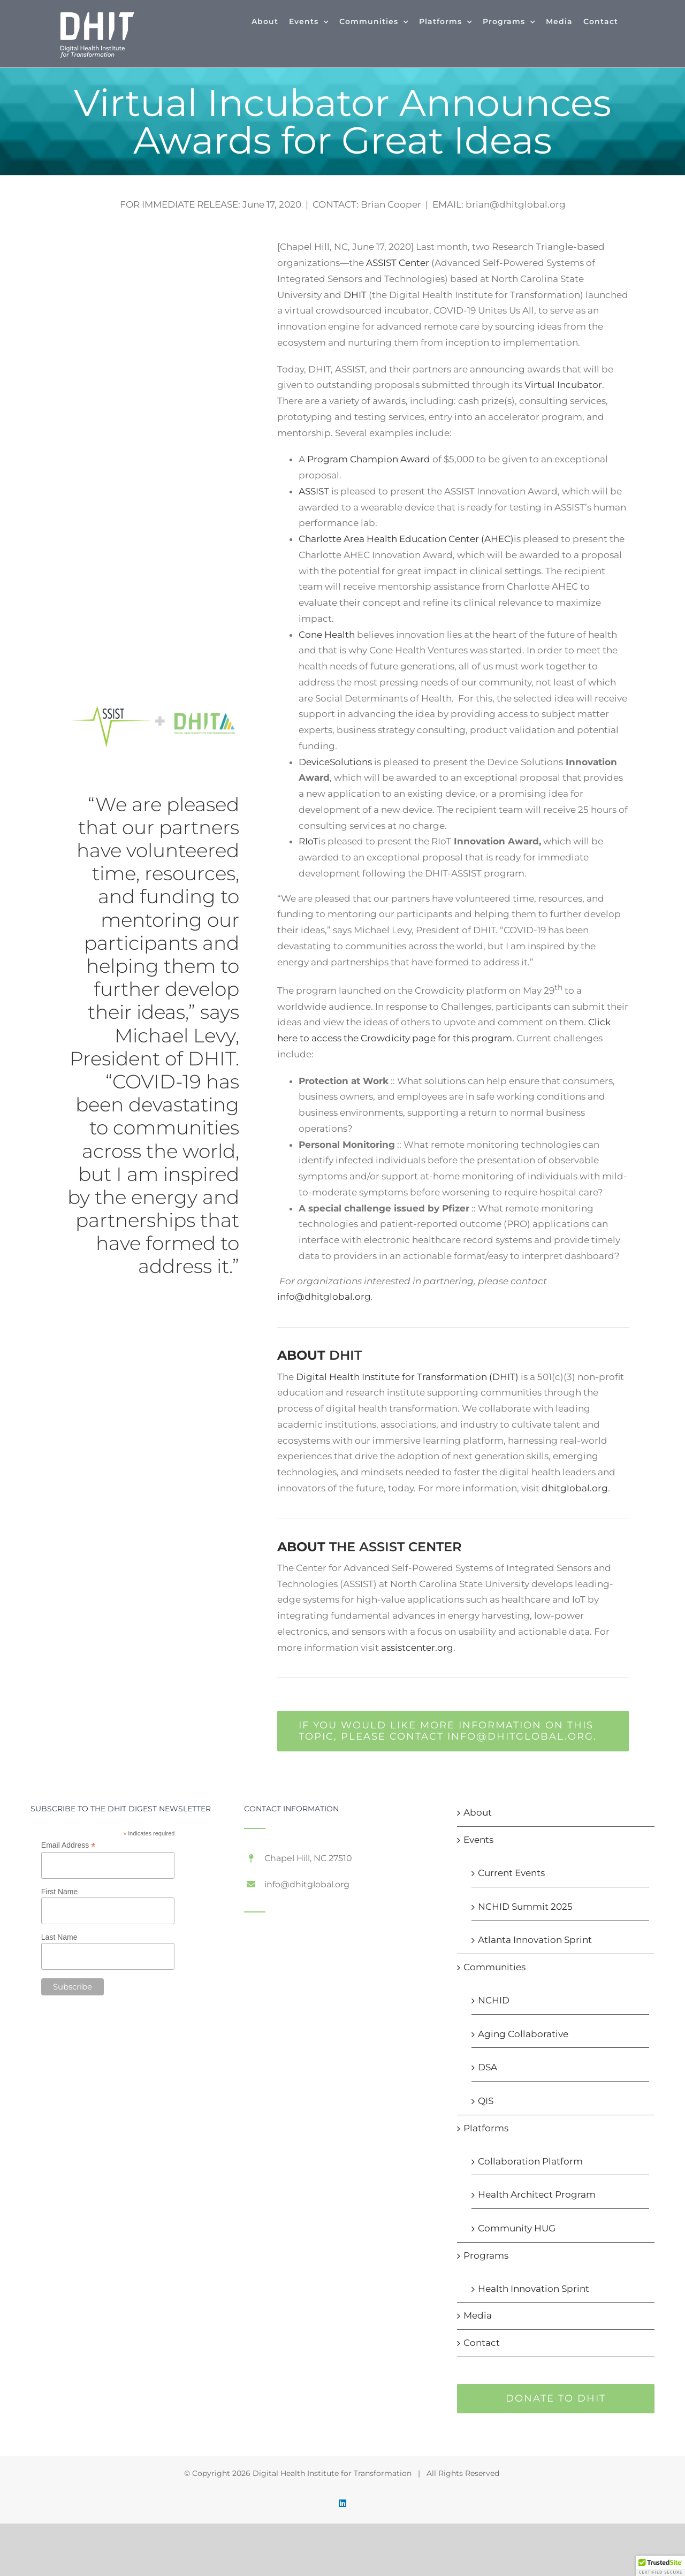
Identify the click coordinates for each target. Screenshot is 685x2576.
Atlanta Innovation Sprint (535, 1939)
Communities (494, 1967)
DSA (487, 2067)
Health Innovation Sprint (533, 2288)
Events (478, 1839)
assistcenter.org (417, 1647)
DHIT (355, 294)
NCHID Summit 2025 (525, 1906)
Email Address (68, 1845)
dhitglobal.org (575, 1488)
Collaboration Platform (530, 2161)
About (477, 1812)
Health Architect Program (537, 2194)
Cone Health (328, 634)
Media (477, 2315)
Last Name (59, 1937)
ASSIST (315, 491)
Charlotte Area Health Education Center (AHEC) (406, 539)
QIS (485, 2100)
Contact (481, 2342)
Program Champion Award (368, 459)
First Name (59, 1891)
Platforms (485, 2128)
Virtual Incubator (563, 384)
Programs (485, 2255)
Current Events (511, 1873)
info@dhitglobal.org (324, 1296)
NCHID (493, 2000)
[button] (660, 2566)
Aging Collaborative (523, 2034)
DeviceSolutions (335, 762)
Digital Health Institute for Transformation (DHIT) (407, 1376)
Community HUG (516, 2228)
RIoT (308, 841)
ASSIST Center (397, 262)
